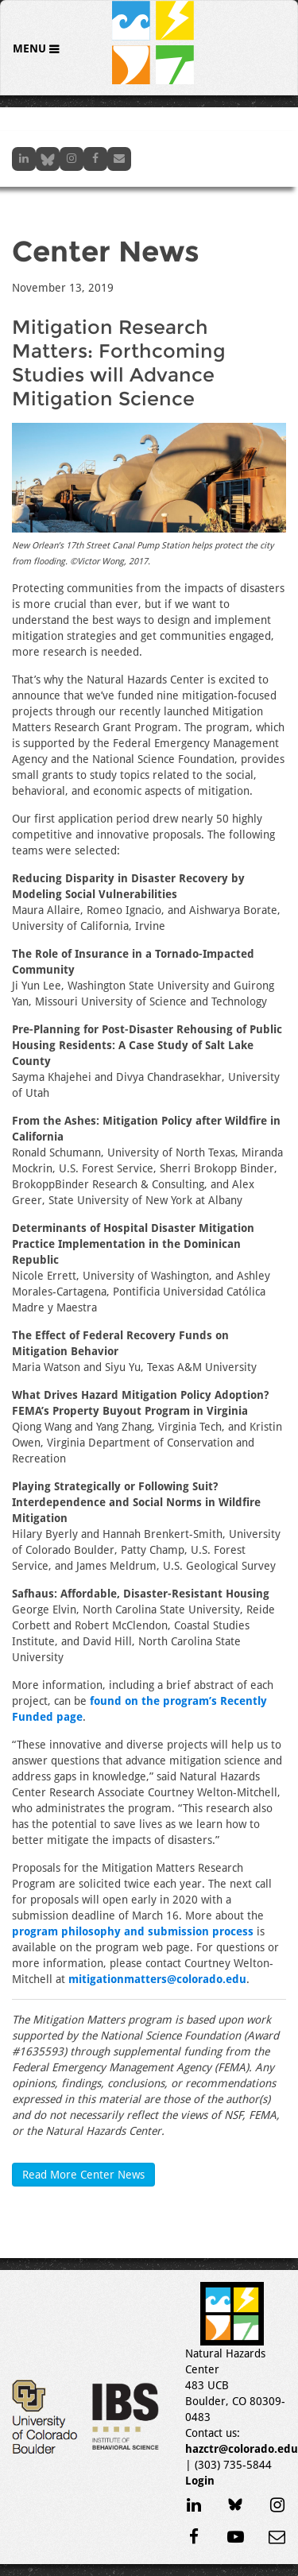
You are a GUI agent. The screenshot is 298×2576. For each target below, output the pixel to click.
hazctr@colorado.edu (241, 2448)
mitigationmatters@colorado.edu (157, 1979)
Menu (31, 48)
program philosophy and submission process (132, 1931)
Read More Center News (83, 2174)
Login (200, 2480)
